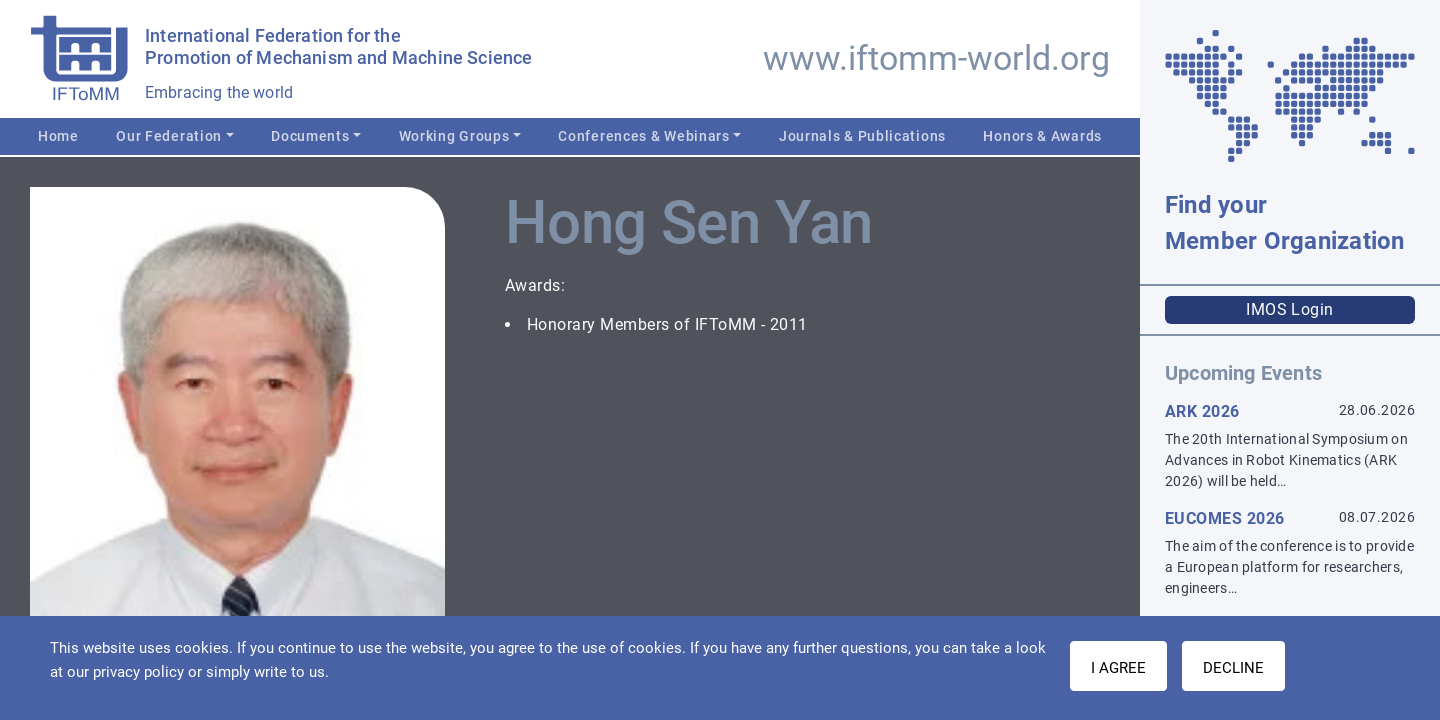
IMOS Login (1290, 309)
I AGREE (1118, 668)
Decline (1233, 668)
